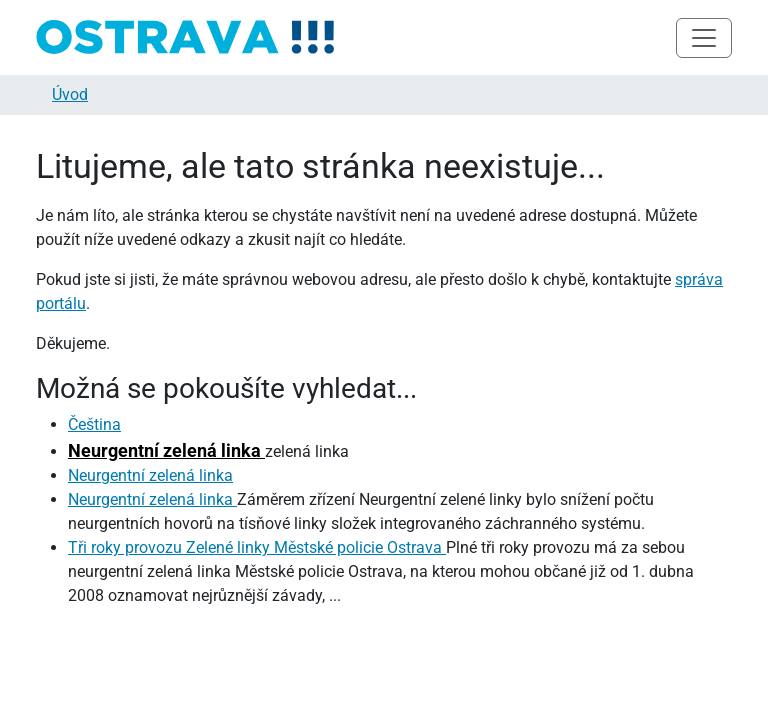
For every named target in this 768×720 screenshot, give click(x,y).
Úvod (70, 94)
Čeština (94, 424)
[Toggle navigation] (704, 38)
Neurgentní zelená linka (166, 450)
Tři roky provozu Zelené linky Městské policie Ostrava (257, 547)
